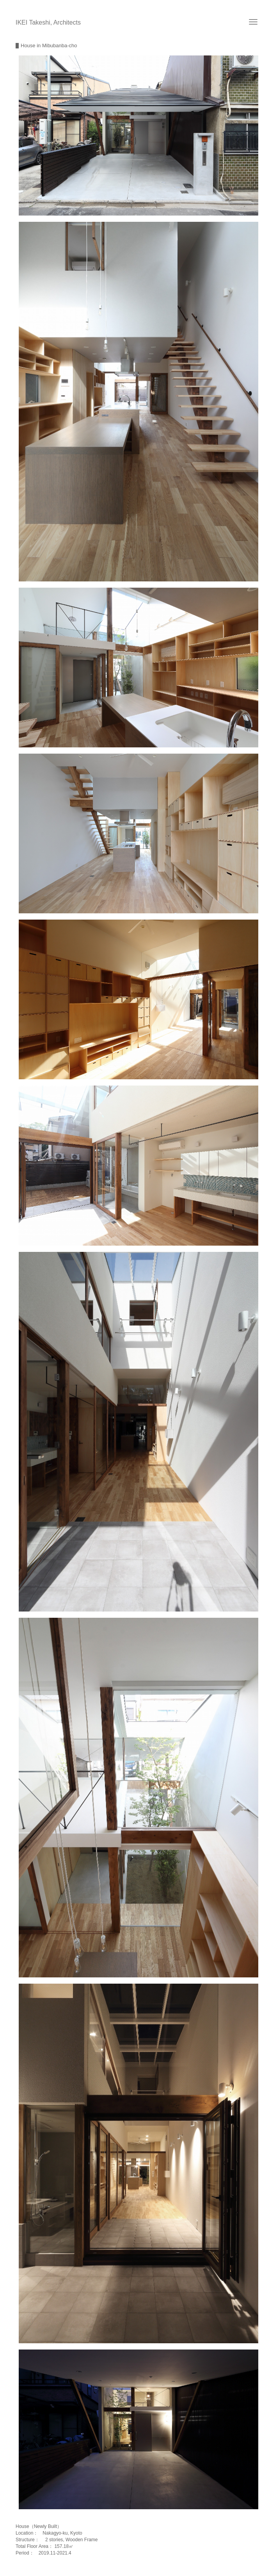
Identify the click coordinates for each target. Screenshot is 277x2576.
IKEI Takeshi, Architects (48, 22)
